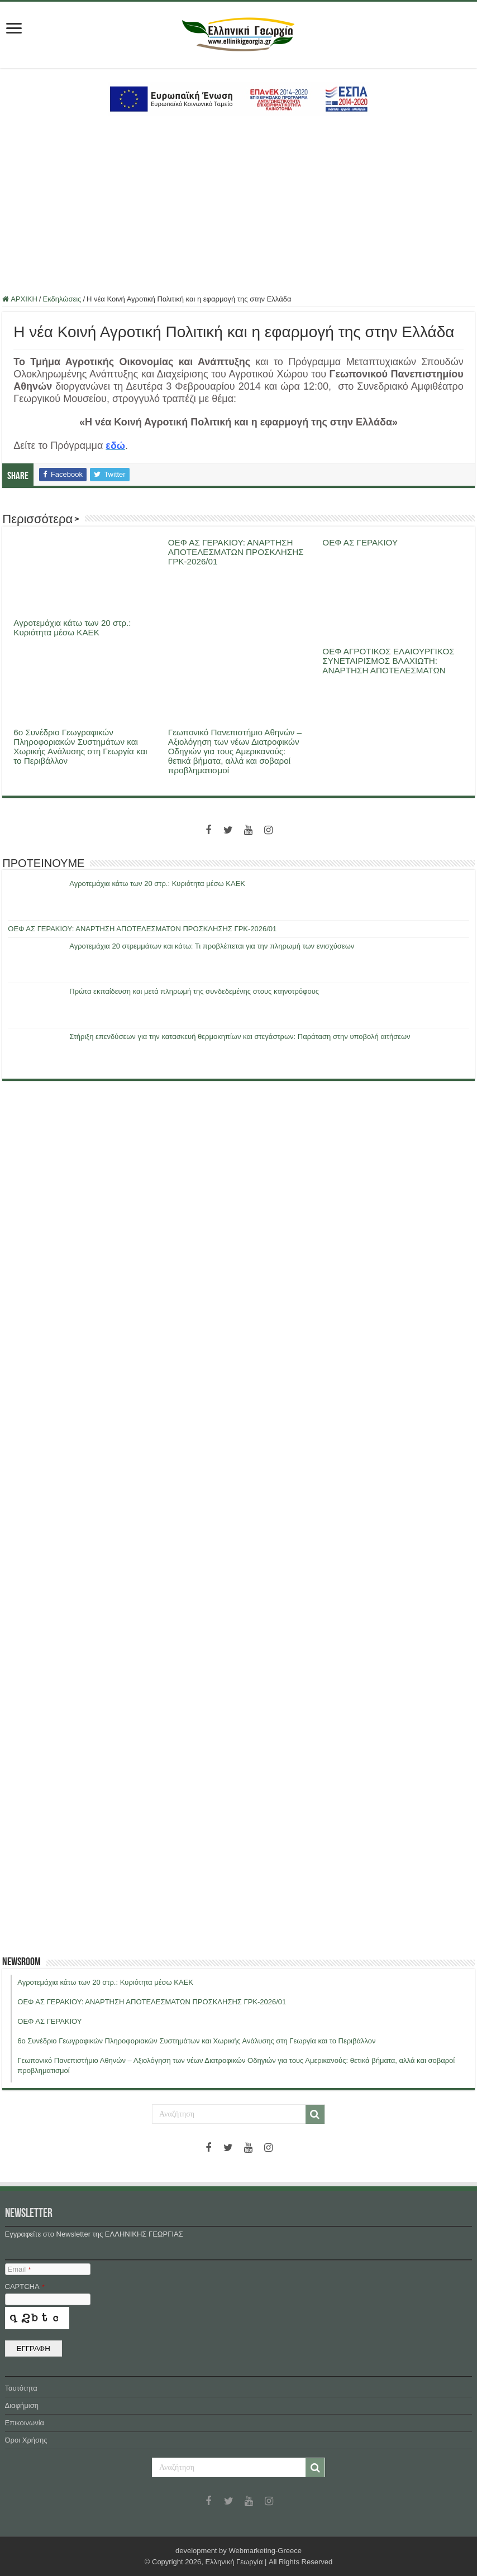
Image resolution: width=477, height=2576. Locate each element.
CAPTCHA (25, 2286)
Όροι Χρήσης (26, 2440)
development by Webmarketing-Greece (238, 2550)
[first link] (14, 29)
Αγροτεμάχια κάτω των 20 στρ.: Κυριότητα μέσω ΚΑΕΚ (72, 627)
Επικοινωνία (25, 2423)
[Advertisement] (238, 205)
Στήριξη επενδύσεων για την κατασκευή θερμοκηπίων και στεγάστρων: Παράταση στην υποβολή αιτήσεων (239, 1036)
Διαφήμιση (22, 2405)
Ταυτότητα (21, 2388)
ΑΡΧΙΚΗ (19, 299)
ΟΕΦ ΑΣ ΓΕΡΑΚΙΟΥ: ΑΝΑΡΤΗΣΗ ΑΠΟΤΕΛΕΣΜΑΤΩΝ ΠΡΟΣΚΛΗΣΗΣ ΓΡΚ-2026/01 (236, 552)
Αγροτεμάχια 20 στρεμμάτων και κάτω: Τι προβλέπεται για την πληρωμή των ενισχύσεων (211, 946)
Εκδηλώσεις (61, 299)
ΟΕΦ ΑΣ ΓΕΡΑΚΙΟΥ (360, 542)
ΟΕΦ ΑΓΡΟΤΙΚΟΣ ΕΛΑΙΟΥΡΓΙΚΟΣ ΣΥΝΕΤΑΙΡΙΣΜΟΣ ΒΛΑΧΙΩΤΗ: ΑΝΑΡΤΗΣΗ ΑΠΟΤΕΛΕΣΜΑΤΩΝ (388, 661)
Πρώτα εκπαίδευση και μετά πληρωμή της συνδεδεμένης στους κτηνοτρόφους (194, 991)
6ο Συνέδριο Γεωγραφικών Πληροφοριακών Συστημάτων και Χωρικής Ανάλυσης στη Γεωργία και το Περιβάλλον (80, 746)
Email (19, 2269)
